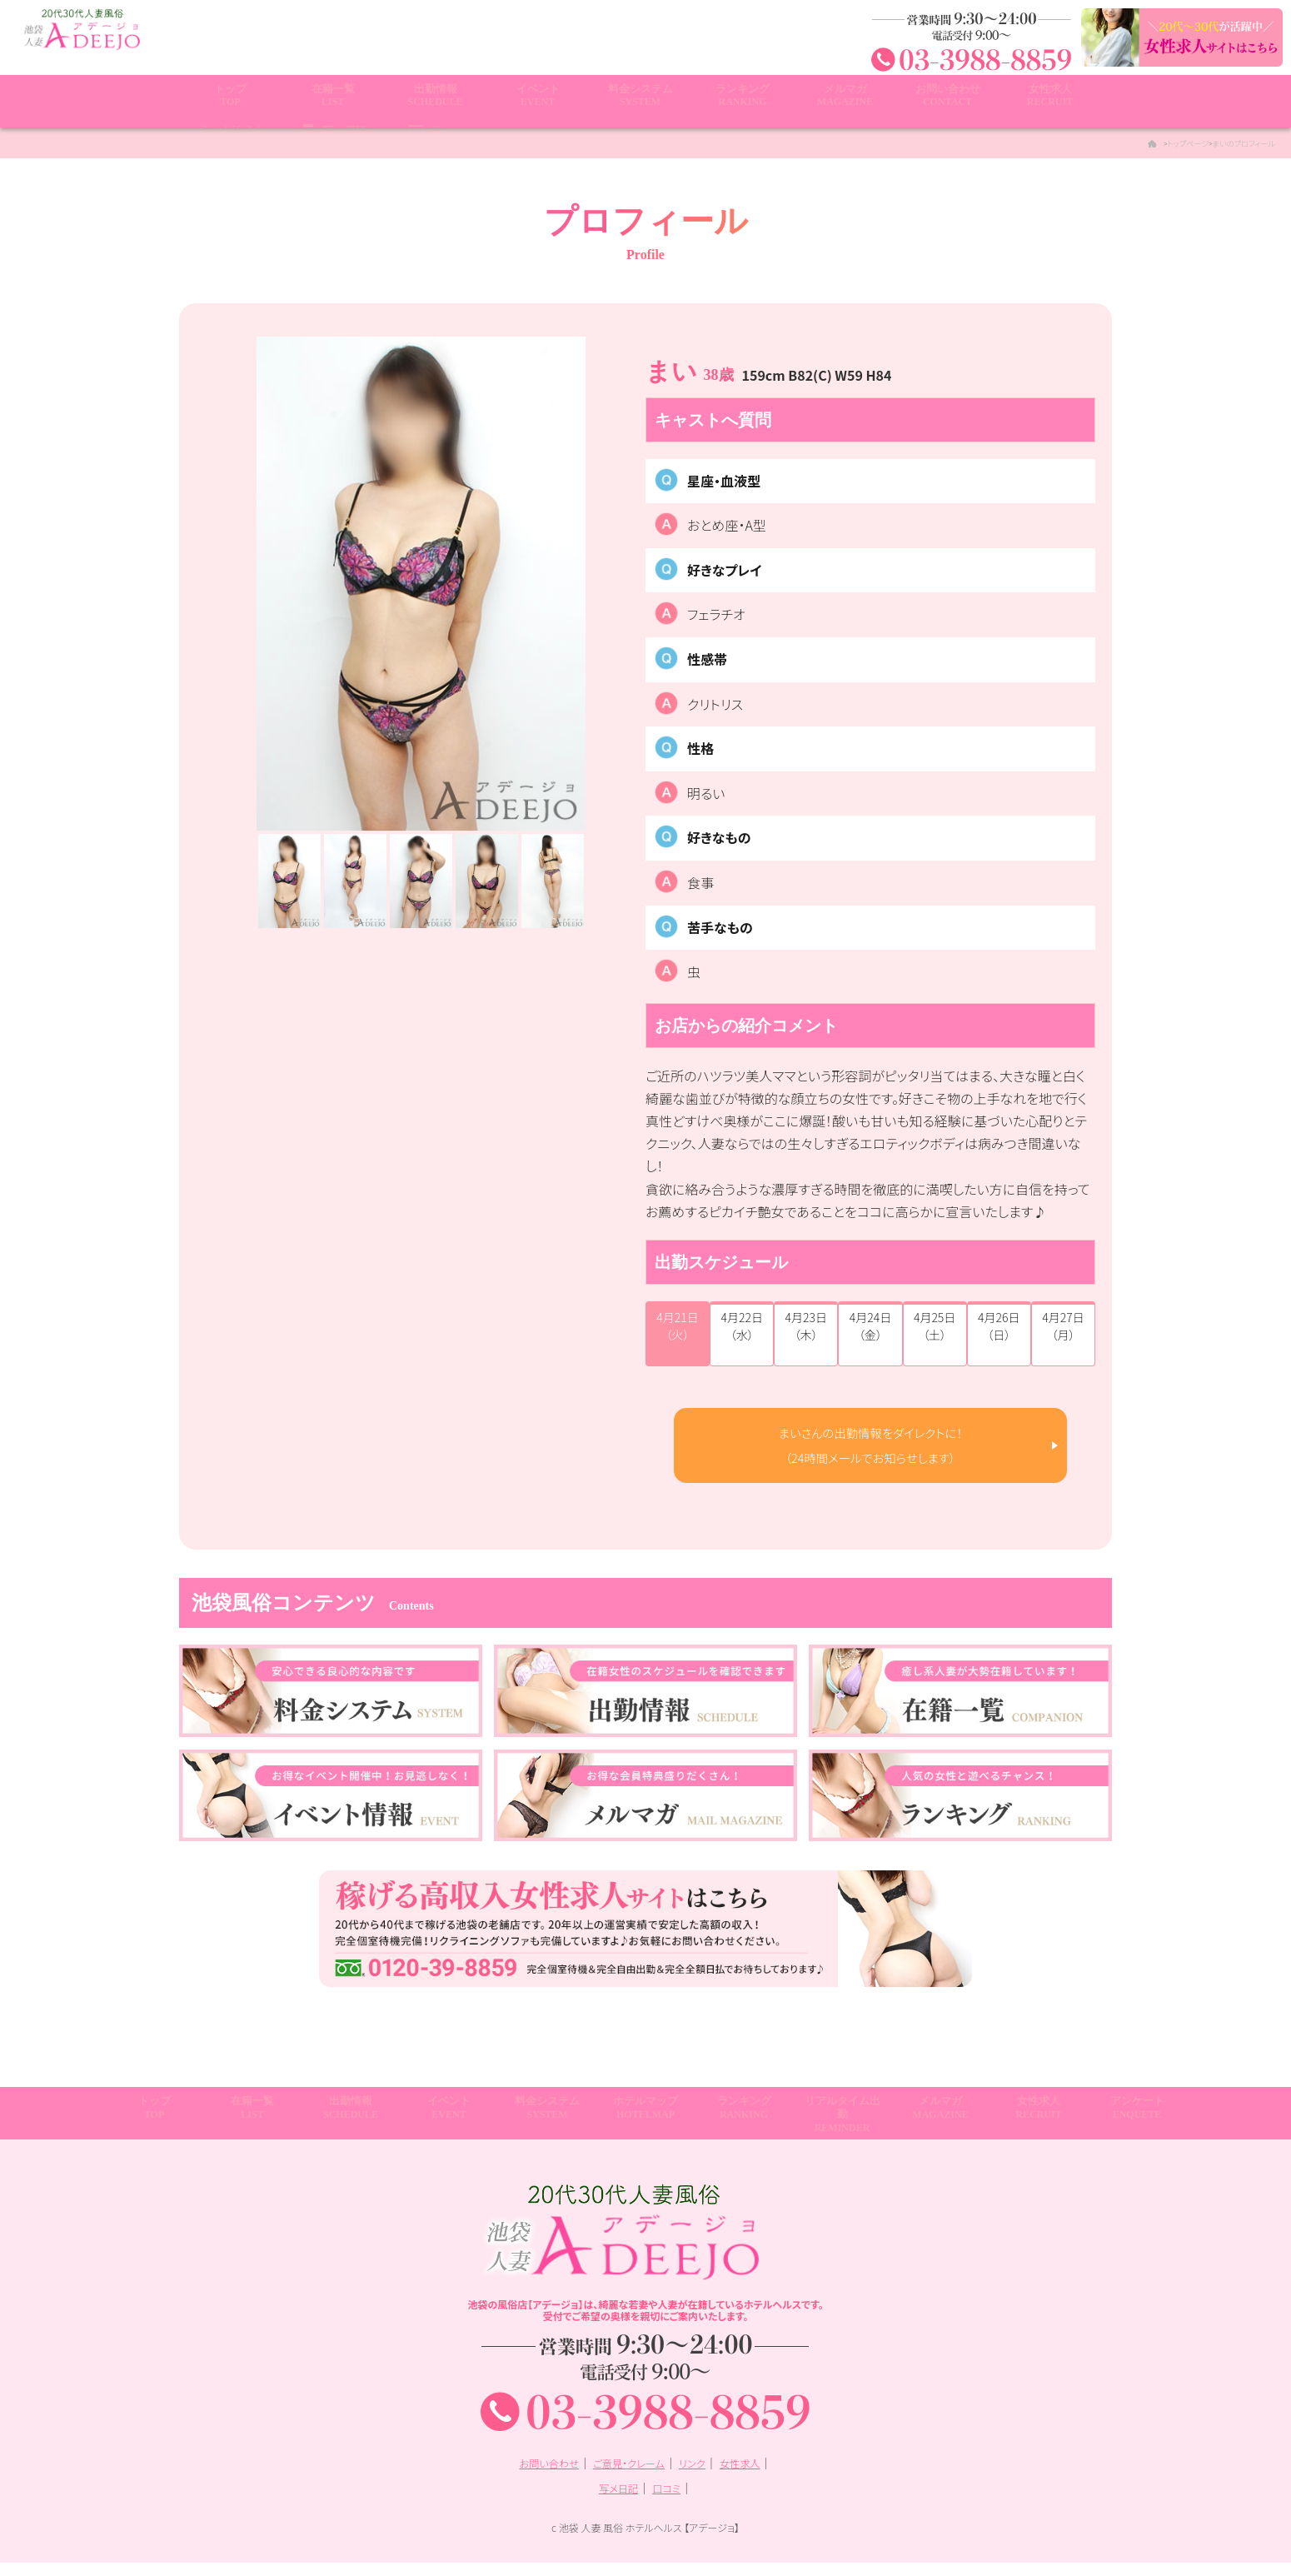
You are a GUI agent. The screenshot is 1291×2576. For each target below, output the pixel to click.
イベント (537, 102)
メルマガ (845, 102)
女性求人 (1050, 102)
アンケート (1137, 2127)
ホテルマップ (645, 2127)
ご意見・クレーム (628, 2476)
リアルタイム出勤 (842, 2134)
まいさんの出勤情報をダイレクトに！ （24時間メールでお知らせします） (870, 1451)
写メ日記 (616, 2500)
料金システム (640, 102)
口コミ (669, 2500)
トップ (230, 102)
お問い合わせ (947, 102)
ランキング (742, 102)
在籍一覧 (333, 102)
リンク (699, 2476)
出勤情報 (435, 102)
